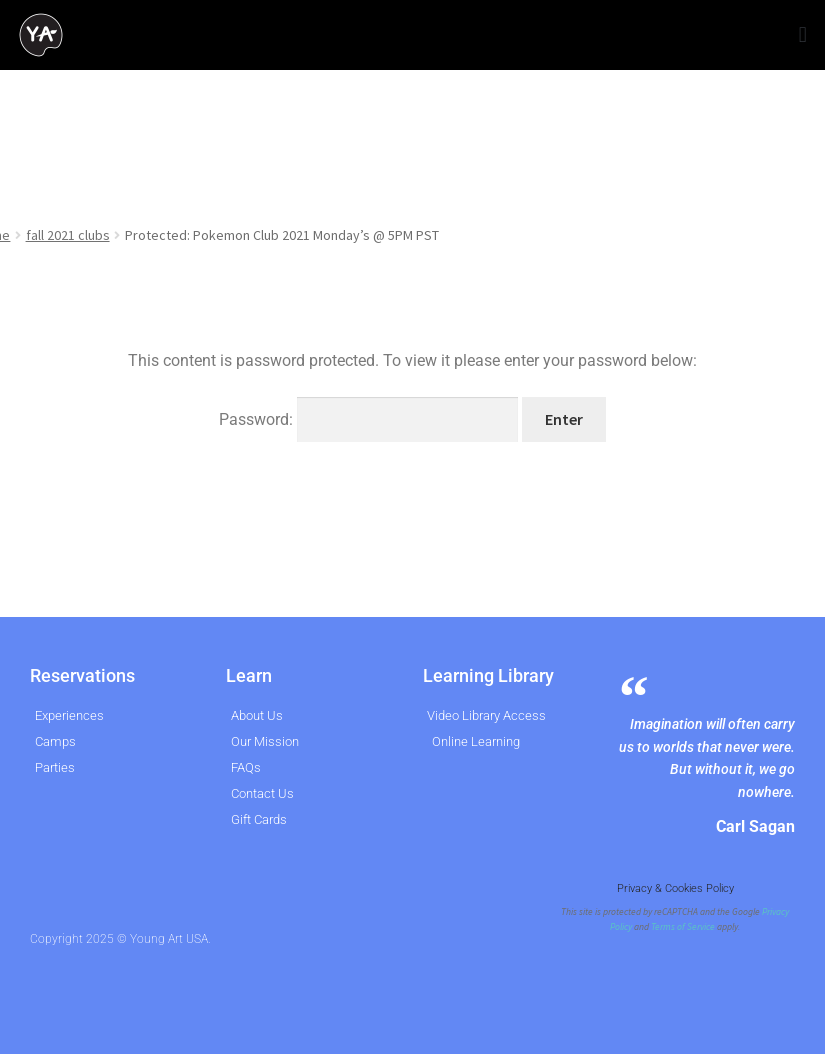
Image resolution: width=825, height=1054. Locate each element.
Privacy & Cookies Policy (675, 888)
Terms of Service (683, 927)
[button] (802, 35)
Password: (368, 419)
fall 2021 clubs (68, 235)
